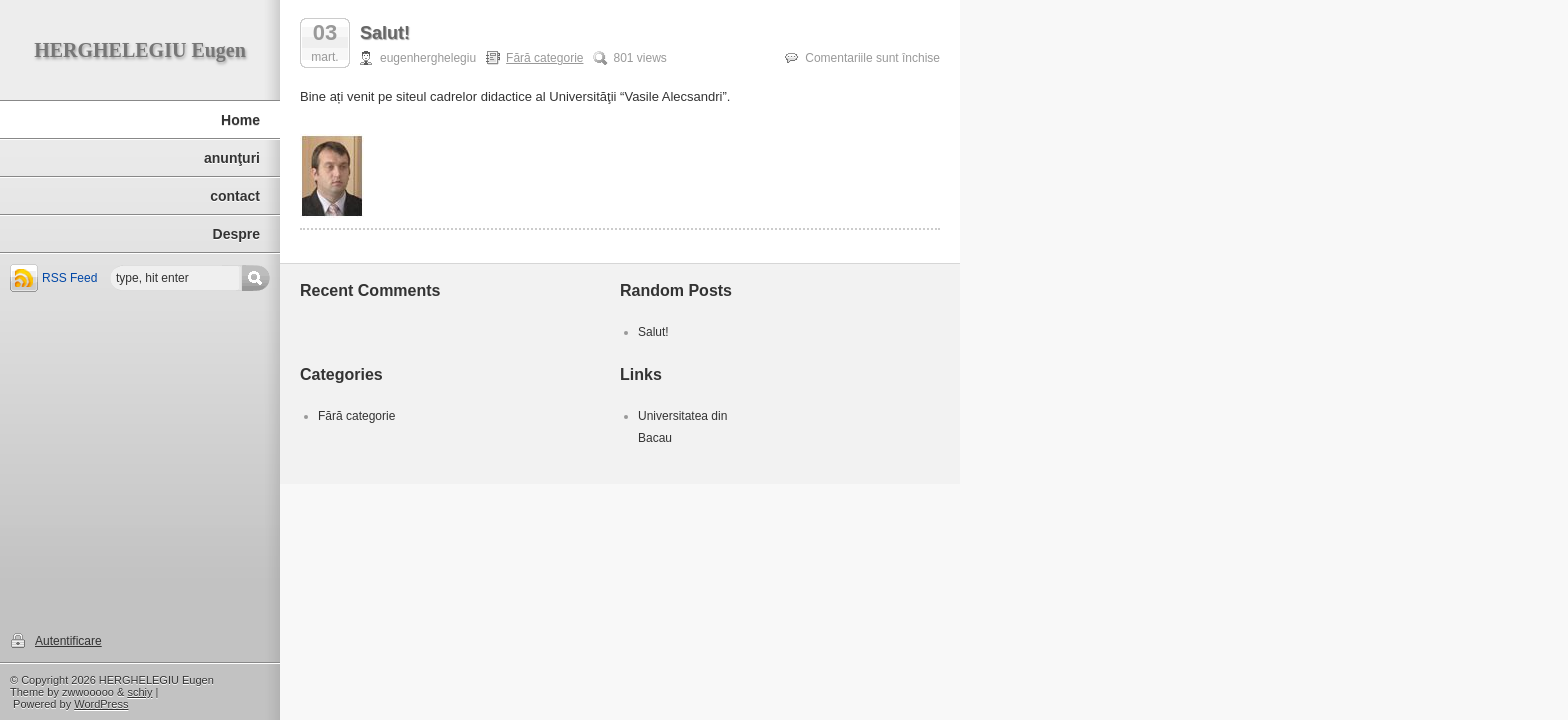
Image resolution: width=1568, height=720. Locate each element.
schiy (139, 692)
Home (240, 120)
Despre (236, 234)
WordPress (101, 704)
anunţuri (232, 158)
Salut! (385, 33)
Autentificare (68, 641)
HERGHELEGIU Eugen (140, 50)
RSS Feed (69, 278)
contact (235, 196)
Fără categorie (544, 58)
